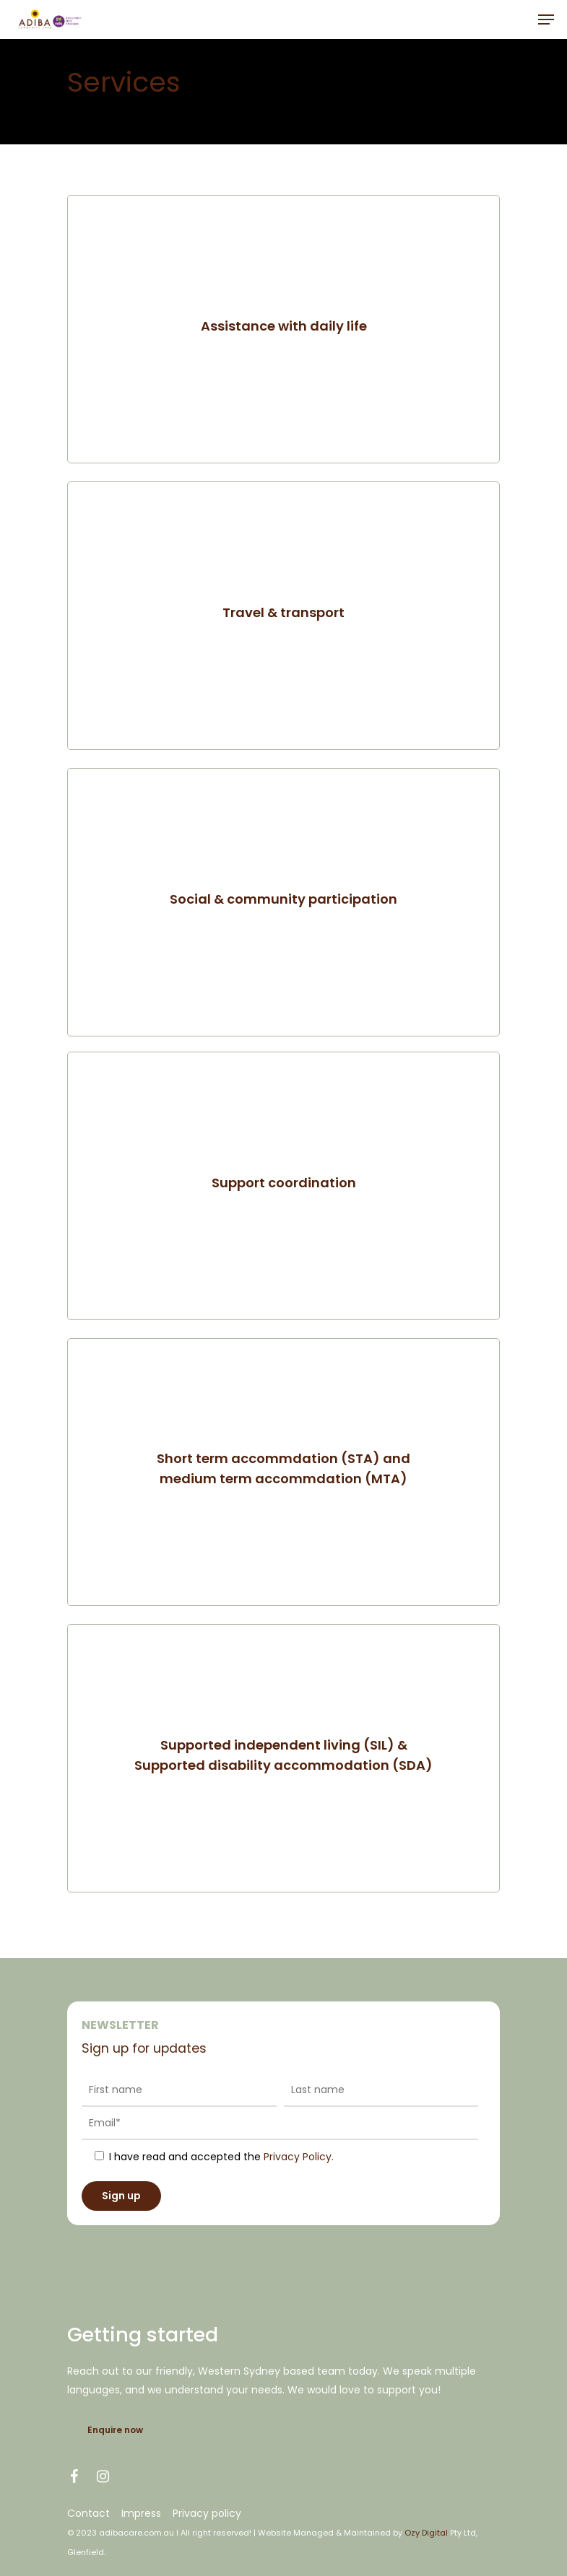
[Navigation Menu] (546, 19)
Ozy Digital (426, 2532)
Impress (141, 2513)
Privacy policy (207, 2513)
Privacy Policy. (299, 2156)
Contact (88, 2513)
